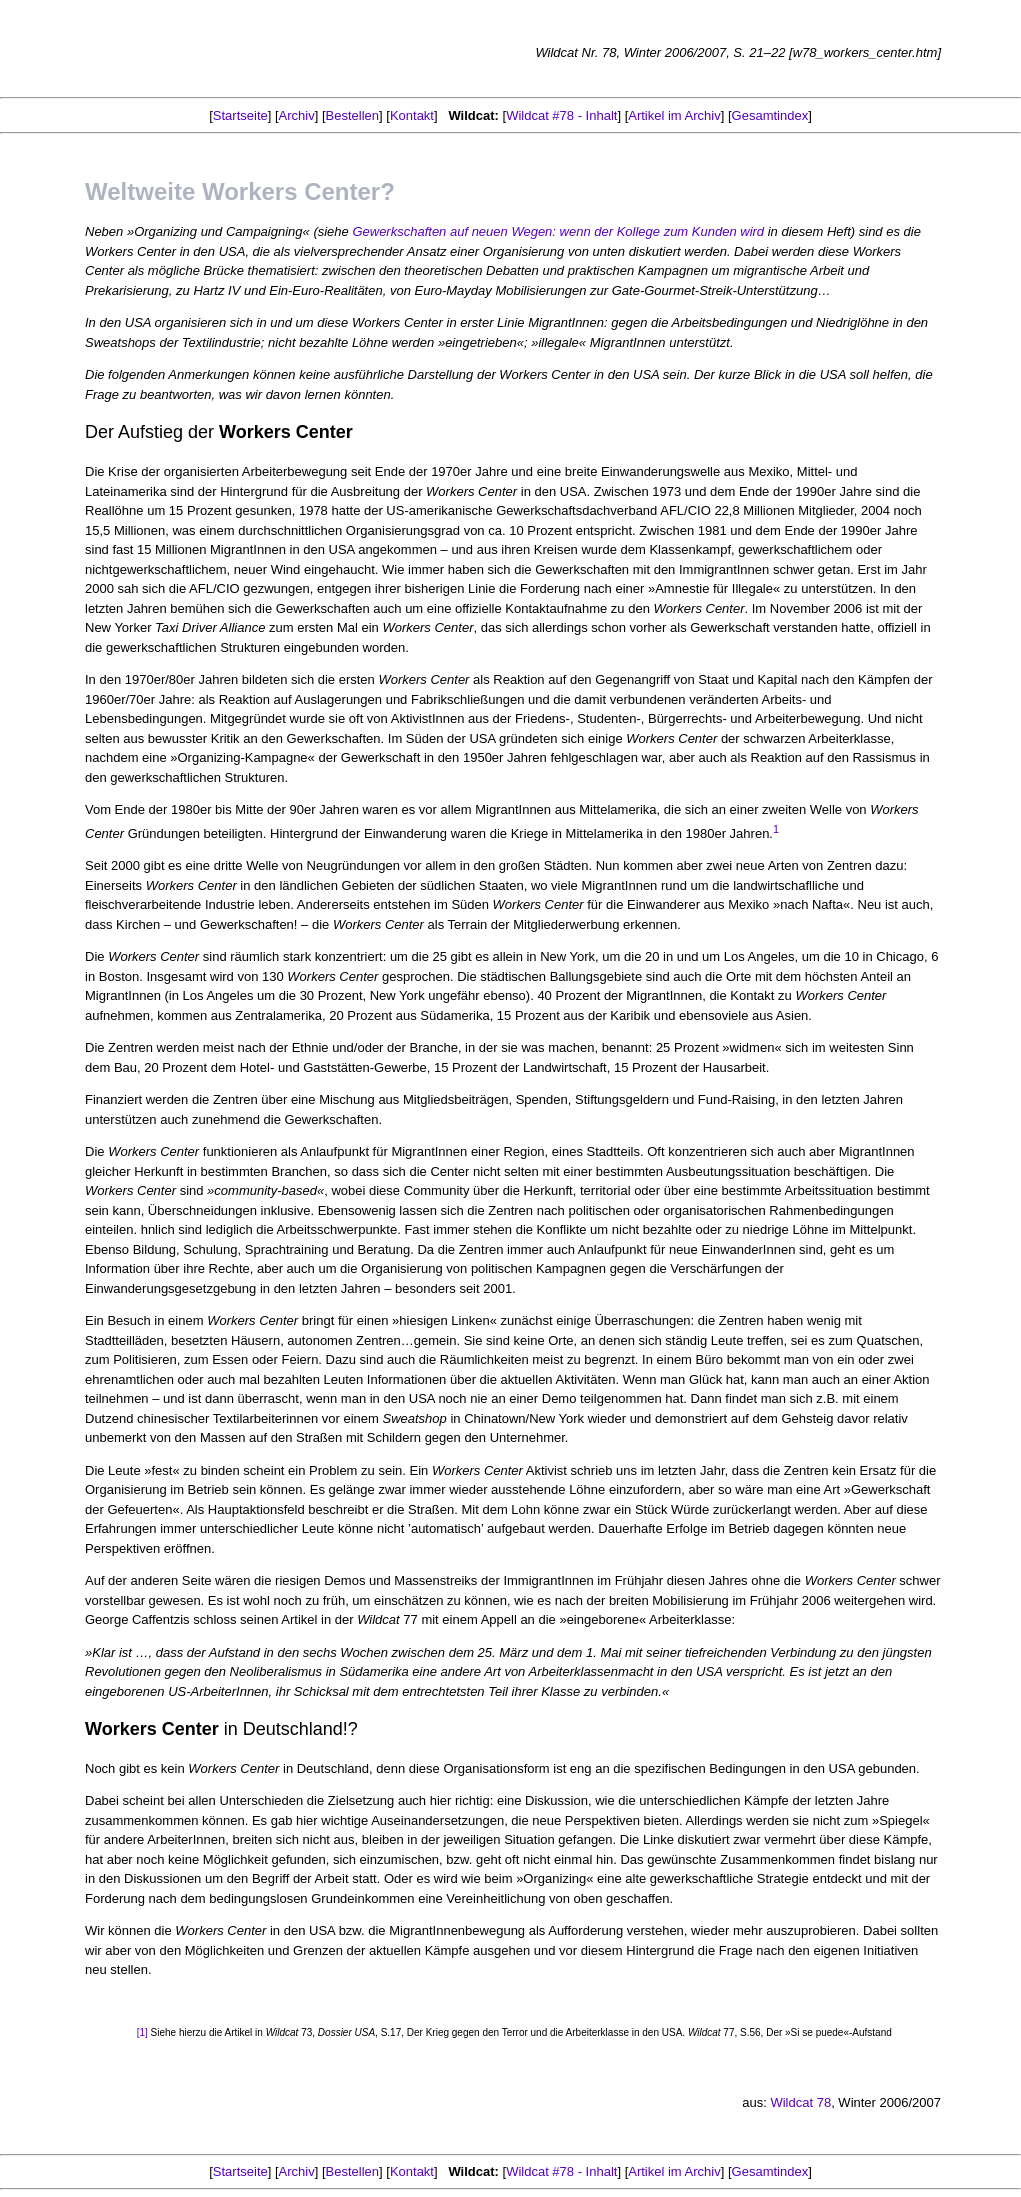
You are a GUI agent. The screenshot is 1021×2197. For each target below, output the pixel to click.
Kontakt (412, 115)
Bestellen (352, 115)
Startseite (240, 115)
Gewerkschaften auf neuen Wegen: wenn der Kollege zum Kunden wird (558, 231)
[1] (144, 2032)
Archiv (297, 115)
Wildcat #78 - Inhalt (561, 115)
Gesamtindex (770, 115)
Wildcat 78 (800, 2102)
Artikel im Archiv (674, 115)
